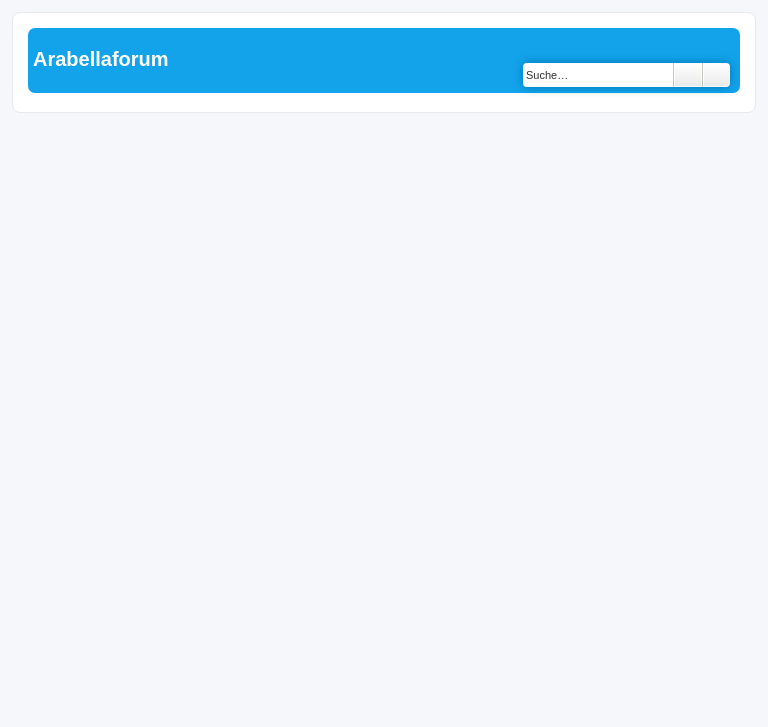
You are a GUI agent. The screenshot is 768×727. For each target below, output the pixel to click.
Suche (688, 75)
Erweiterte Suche (716, 75)
